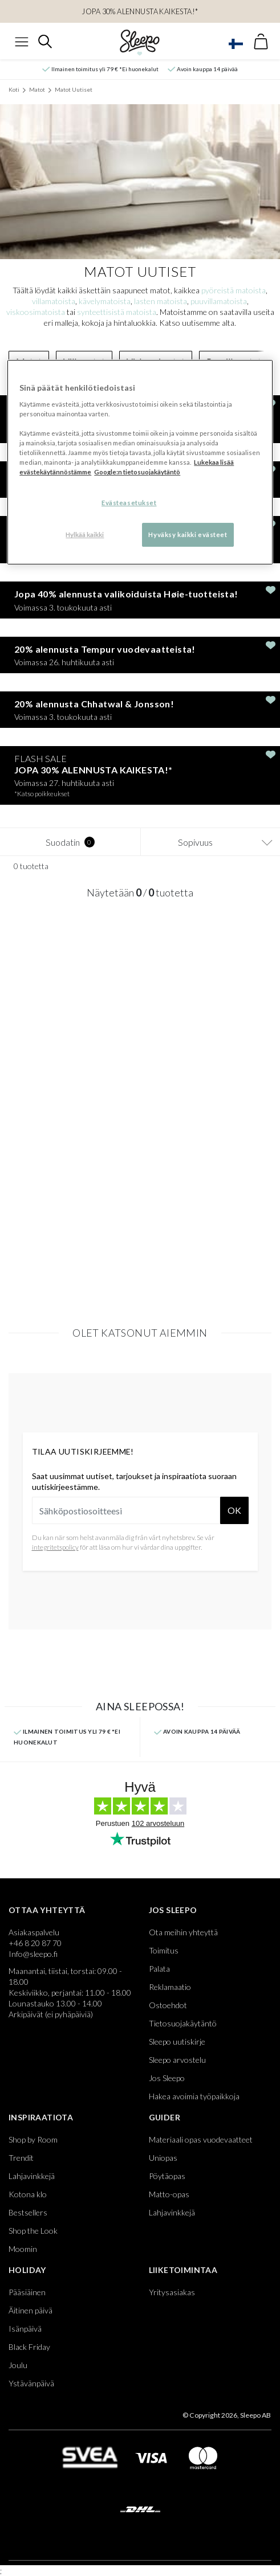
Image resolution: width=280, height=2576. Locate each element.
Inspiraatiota (41, 2117)
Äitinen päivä (30, 2310)
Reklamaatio (170, 1987)
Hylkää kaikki (85, 535)
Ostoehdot (168, 2005)
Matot (37, 89)
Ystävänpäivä (31, 2383)
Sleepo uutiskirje (177, 2041)
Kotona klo (28, 2194)
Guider (164, 2117)
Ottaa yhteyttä (47, 1910)
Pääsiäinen (27, 2292)
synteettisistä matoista (116, 312)
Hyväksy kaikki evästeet (187, 535)
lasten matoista (160, 301)
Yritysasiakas (172, 2292)
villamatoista (53, 301)
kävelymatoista (105, 301)
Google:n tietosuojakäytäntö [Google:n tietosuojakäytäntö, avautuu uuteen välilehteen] (137, 472)
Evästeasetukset (129, 502)
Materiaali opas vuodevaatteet (201, 2139)
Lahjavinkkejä (32, 2176)
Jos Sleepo (173, 1910)
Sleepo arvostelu (177, 2060)
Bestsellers (28, 2212)
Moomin (23, 2249)
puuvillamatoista (218, 301)
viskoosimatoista (35, 312)
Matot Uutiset (73, 89)
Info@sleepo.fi (33, 1954)
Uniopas (163, 2158)
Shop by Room (33, 2139)
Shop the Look (33, 2230)
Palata (159, 1968)
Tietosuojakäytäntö (183, 2023)
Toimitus (163, 1950)
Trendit (21, 2158)
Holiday (27, 2270)
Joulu (18, 2365)
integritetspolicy (55, 1547)
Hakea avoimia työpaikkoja (194, 2096)
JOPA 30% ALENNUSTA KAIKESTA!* (140, 11)
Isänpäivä (25, 2328)
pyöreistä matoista (233, 290)
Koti (14, 89)
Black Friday (29, 2347)
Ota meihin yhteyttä (183, 1932)
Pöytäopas (167, 2176)
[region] (140, 463)
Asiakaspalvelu (34, 1932)
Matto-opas (169, 2194)
